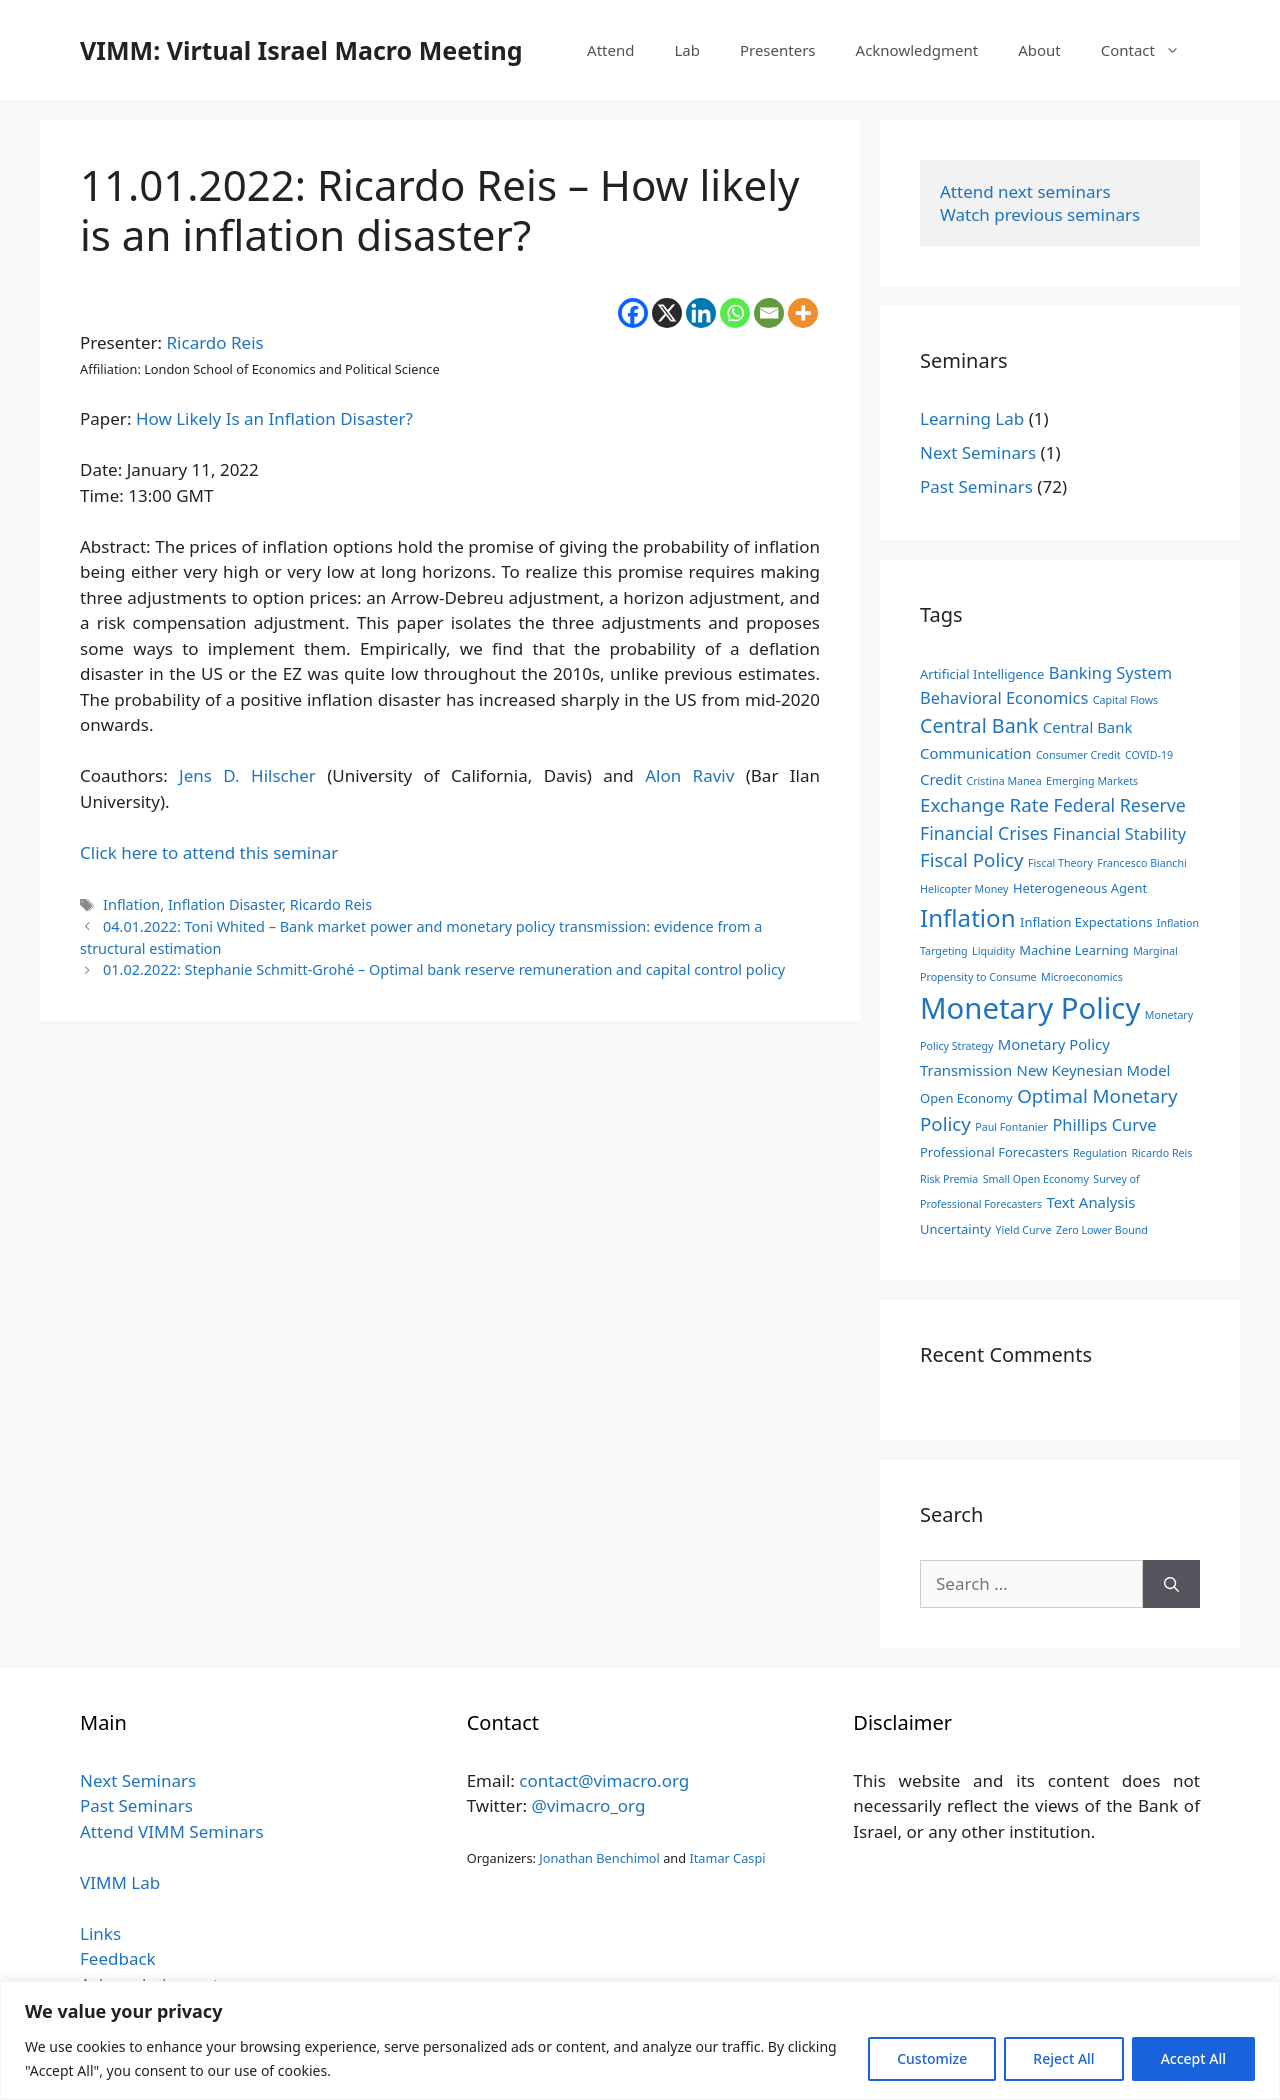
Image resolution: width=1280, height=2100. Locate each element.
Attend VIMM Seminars (172, 1831)
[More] (803, 313)
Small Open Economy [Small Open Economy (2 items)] (1036, 1179)
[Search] (1171, 1584)
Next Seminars (978, 452)
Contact (1150, 50)
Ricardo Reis (215, 342)
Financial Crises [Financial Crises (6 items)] (984, 833)
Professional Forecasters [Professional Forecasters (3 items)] (994, 1152)
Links (100, 1933)
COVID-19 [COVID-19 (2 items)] (1149, 755)
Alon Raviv (689, 775)
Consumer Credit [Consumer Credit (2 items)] (1078, 755)
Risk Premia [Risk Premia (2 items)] (949, 1179)
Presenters (778, 50)
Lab (687, 50)
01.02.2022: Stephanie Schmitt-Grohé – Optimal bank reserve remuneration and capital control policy (444, 969)
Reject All (1063, 2058)
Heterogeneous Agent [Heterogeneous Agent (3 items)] (1080, 888)
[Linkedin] (701, 313)
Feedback (118, 1958)
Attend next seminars (1025, 191)
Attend (610, 50)
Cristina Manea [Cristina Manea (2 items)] (1003, 781)
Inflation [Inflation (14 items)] (968, 917)
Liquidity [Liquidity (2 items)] (993, 951)
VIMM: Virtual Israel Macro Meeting (301, 50)
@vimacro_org (588, 1805)
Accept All (1193, 2058)
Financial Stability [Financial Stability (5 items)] (1119, 833)
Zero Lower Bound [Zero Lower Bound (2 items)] (1102, 1230)
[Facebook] (633, 313)
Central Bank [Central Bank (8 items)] (979, 725)
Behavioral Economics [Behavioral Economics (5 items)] (1004, 697)
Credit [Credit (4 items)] (941, 779)
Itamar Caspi (727, 1858)
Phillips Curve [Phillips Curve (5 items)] (1104, 1124)
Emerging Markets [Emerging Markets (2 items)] (1092, 781)
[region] (640, 2040)
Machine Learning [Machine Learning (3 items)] (1073, 950)
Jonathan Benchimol (599, 1858)
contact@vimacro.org (604, 1780)
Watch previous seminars (1040, 214)
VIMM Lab (120, 1882)
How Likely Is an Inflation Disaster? (274, 418)
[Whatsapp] (735, 313)
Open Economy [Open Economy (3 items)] (966, 1098)
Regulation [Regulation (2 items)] (1100, 1153)
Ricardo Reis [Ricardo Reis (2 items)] (1161, 1153)
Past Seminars (976, 486)
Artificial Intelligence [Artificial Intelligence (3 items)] (982, 674)
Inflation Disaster (225, 904)
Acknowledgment (917, 50)
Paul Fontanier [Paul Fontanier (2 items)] (1011, 1127)
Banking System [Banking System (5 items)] (1110, 672)
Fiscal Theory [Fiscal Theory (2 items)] (1060, 863)
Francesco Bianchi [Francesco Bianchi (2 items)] (1142, 863)
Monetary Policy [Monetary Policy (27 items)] (1030, 1008)
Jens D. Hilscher (247, 775)
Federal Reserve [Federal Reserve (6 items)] (1119, 805)
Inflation (131, 904)
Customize (932, 2058)
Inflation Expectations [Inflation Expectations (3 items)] (1086, 922)
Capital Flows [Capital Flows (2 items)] (1125, 700)
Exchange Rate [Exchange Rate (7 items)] (984, 804)
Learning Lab (972, 418)
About (1039, 50)
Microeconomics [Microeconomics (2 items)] (1082, 977)
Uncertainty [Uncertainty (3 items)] (955, 1229)
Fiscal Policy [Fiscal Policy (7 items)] (972, 859)
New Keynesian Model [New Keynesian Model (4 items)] (1094, 1070)
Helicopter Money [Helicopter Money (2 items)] (964, 889)
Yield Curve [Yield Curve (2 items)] (1023, 1230)
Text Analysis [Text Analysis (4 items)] (1090, 1202)
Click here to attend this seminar (209, 852)
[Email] (769, 313)
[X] (667, 313)
